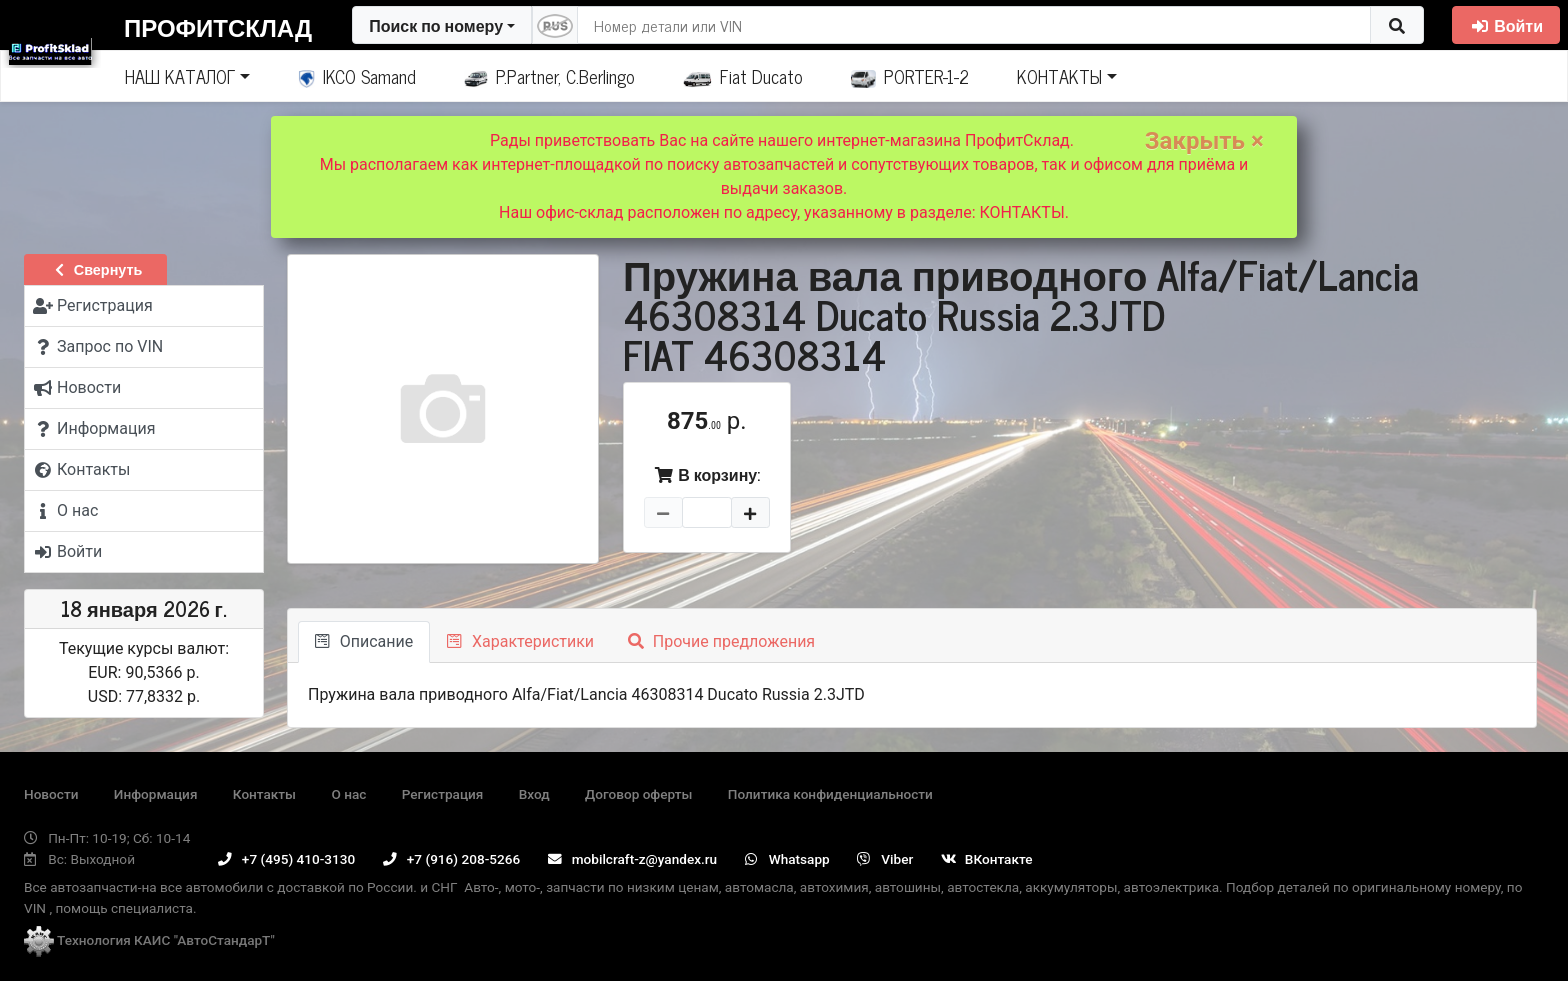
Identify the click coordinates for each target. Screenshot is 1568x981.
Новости (51, 794)
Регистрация (443, 794)
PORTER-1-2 (910, 76)
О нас (348, 794)
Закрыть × (1204, 141)
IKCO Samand (357, 76)
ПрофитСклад (218, 26)
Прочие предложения (721, 641)
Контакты (264, 794)
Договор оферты (638, 794)
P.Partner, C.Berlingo (549, 76)
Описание (364, 641)
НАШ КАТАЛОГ (180, 76)
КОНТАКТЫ (1059, 76)
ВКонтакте (987, 859)
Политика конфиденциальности (830, 794)
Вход (534, 794)
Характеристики (520, 641)
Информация (156, 794)
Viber (885, 859)
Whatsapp (787, 859)
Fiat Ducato (743, 76)
